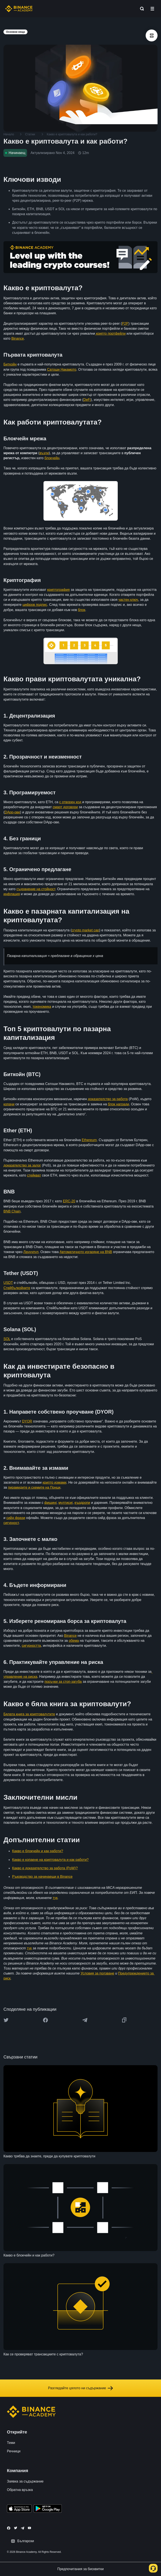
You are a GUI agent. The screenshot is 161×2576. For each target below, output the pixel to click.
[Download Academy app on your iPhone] (19, 2509)
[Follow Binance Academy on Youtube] (29, 2528)
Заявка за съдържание (25, 2481)
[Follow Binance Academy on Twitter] (15, 2528)
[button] (152, 8)
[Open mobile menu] (152, 9)
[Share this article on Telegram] (84, 2020)
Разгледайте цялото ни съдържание (80, 2388)
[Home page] (19, 8)
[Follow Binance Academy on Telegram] (22, 2528)
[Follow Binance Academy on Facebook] (8, 2528)
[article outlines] (152, 35)
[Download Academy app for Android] (48, 2509)
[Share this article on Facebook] (45, 2020)
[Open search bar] (141, 9)
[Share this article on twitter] (6, 2020)
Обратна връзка (20, 2490)
